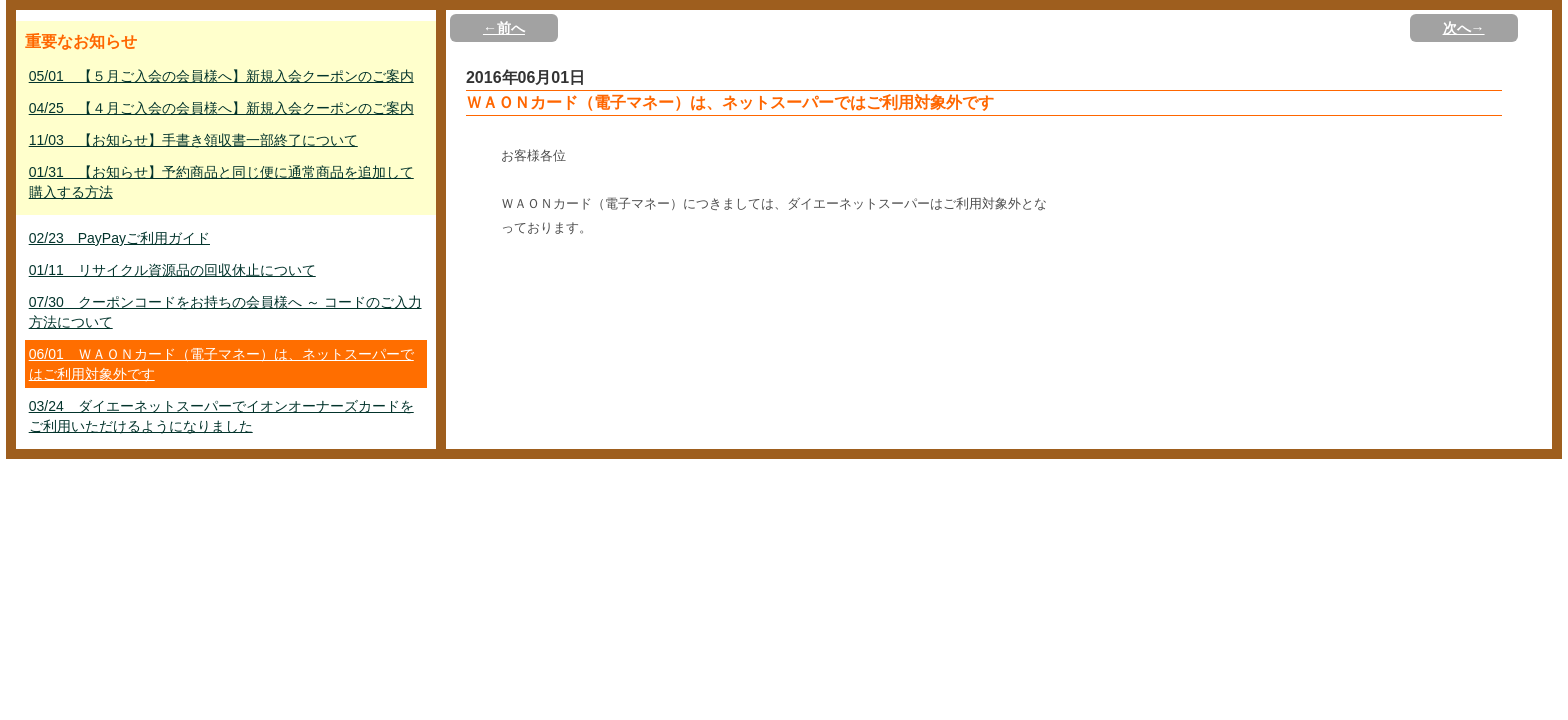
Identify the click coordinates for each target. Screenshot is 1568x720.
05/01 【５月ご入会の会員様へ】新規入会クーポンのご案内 (221, 76)
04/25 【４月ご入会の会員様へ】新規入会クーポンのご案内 (221, 108)
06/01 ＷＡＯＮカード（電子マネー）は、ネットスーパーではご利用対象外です (221, 364)
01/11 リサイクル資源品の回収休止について (172, 270)
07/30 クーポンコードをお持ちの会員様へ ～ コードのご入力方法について (225, 312)
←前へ (504, 28)
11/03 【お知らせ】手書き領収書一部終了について (193, 140)
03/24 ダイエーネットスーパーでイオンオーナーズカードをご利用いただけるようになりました (221, 416)
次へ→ (1464, 28)
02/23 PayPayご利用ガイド (119, 238)
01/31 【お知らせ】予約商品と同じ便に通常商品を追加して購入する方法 (221, 182)
